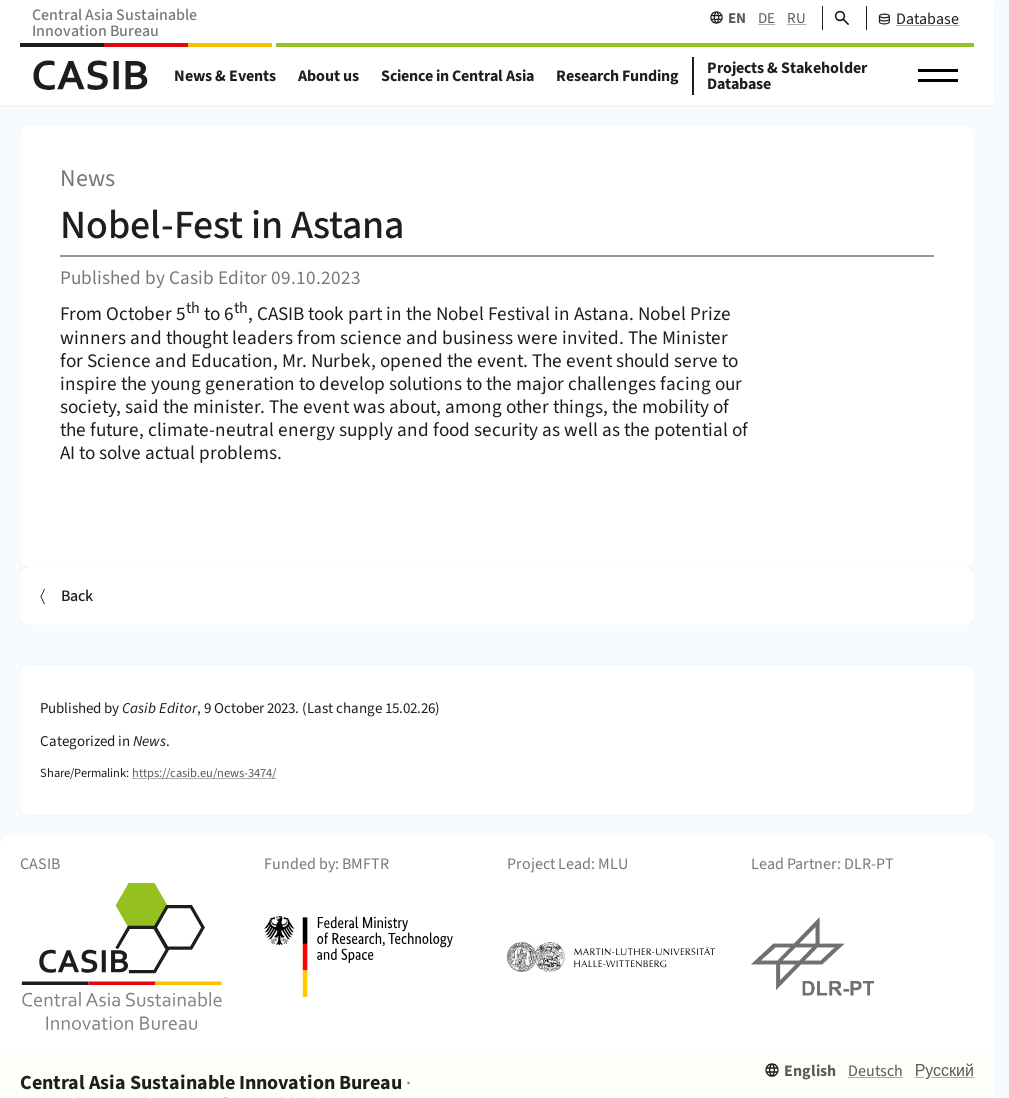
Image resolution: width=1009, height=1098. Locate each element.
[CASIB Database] (912, 18)
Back (77, 596)
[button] (938, 76)
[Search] (836, 18)
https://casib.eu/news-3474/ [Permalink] (204, 773)
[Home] (90, 76)
